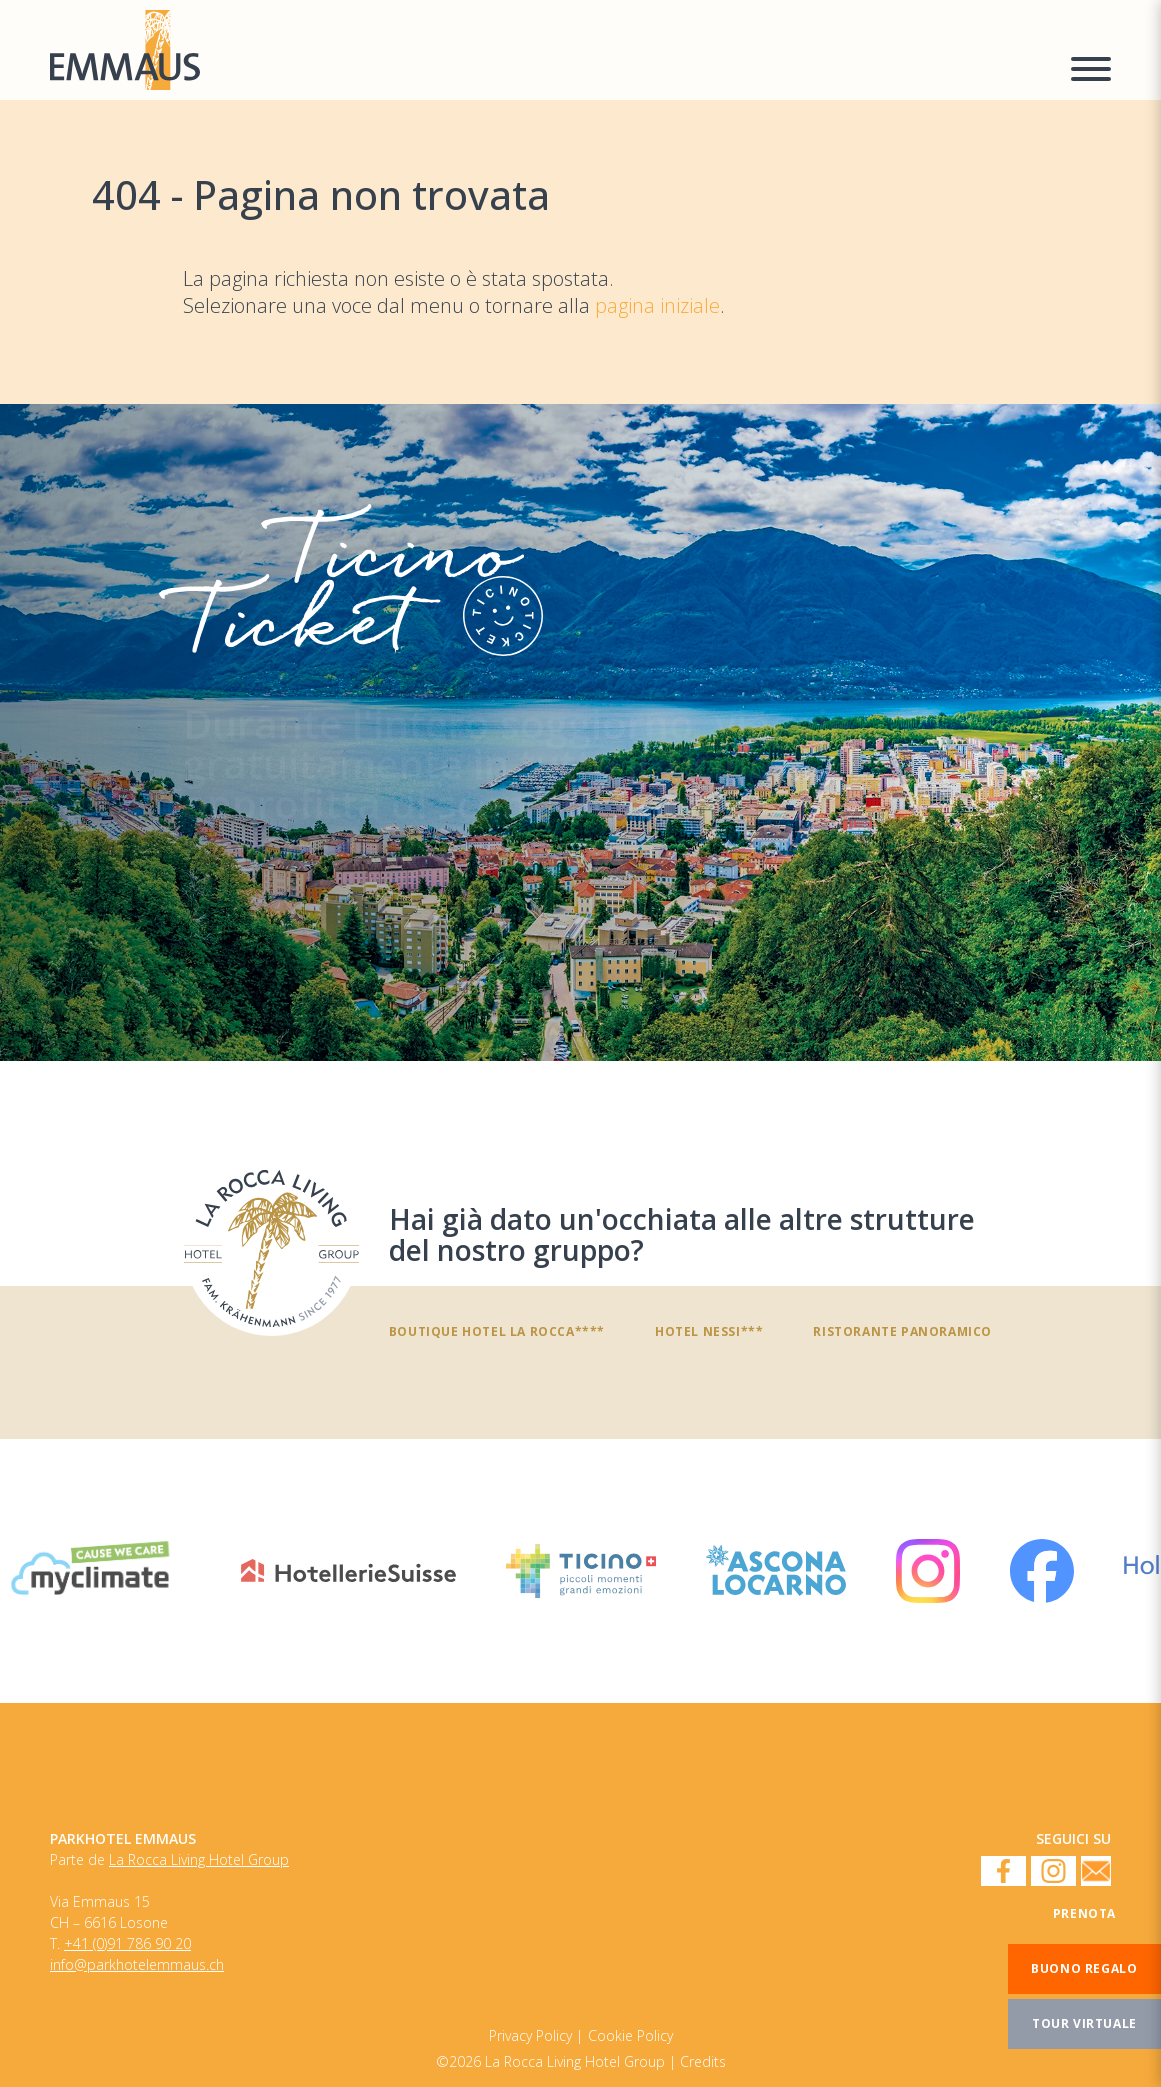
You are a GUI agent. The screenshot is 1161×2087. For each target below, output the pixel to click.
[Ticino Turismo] (581, 1571)
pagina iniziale (657, 305)
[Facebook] (1042, 1571)
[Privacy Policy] (630, 2035)
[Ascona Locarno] (776, 1570)
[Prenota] (1084, 1914)
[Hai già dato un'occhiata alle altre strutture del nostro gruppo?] (271, 1248)
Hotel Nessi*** (709, 1331)
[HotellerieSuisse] (348, 1570)
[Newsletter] (1096, 1872)
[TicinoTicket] (580, 732)
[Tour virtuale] (1084, 2024)
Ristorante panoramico (902, 1331)
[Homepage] (548, 50)
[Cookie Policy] (536, 2035)
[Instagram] (928, 1571)
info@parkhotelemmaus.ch (137, 1965)
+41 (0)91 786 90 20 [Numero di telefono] (127, 1944)
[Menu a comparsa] (1091, 72)
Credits (703, 2062)
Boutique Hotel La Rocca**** (497, 1331)
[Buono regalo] (1084, 1969)
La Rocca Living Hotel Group (199, 1860)
